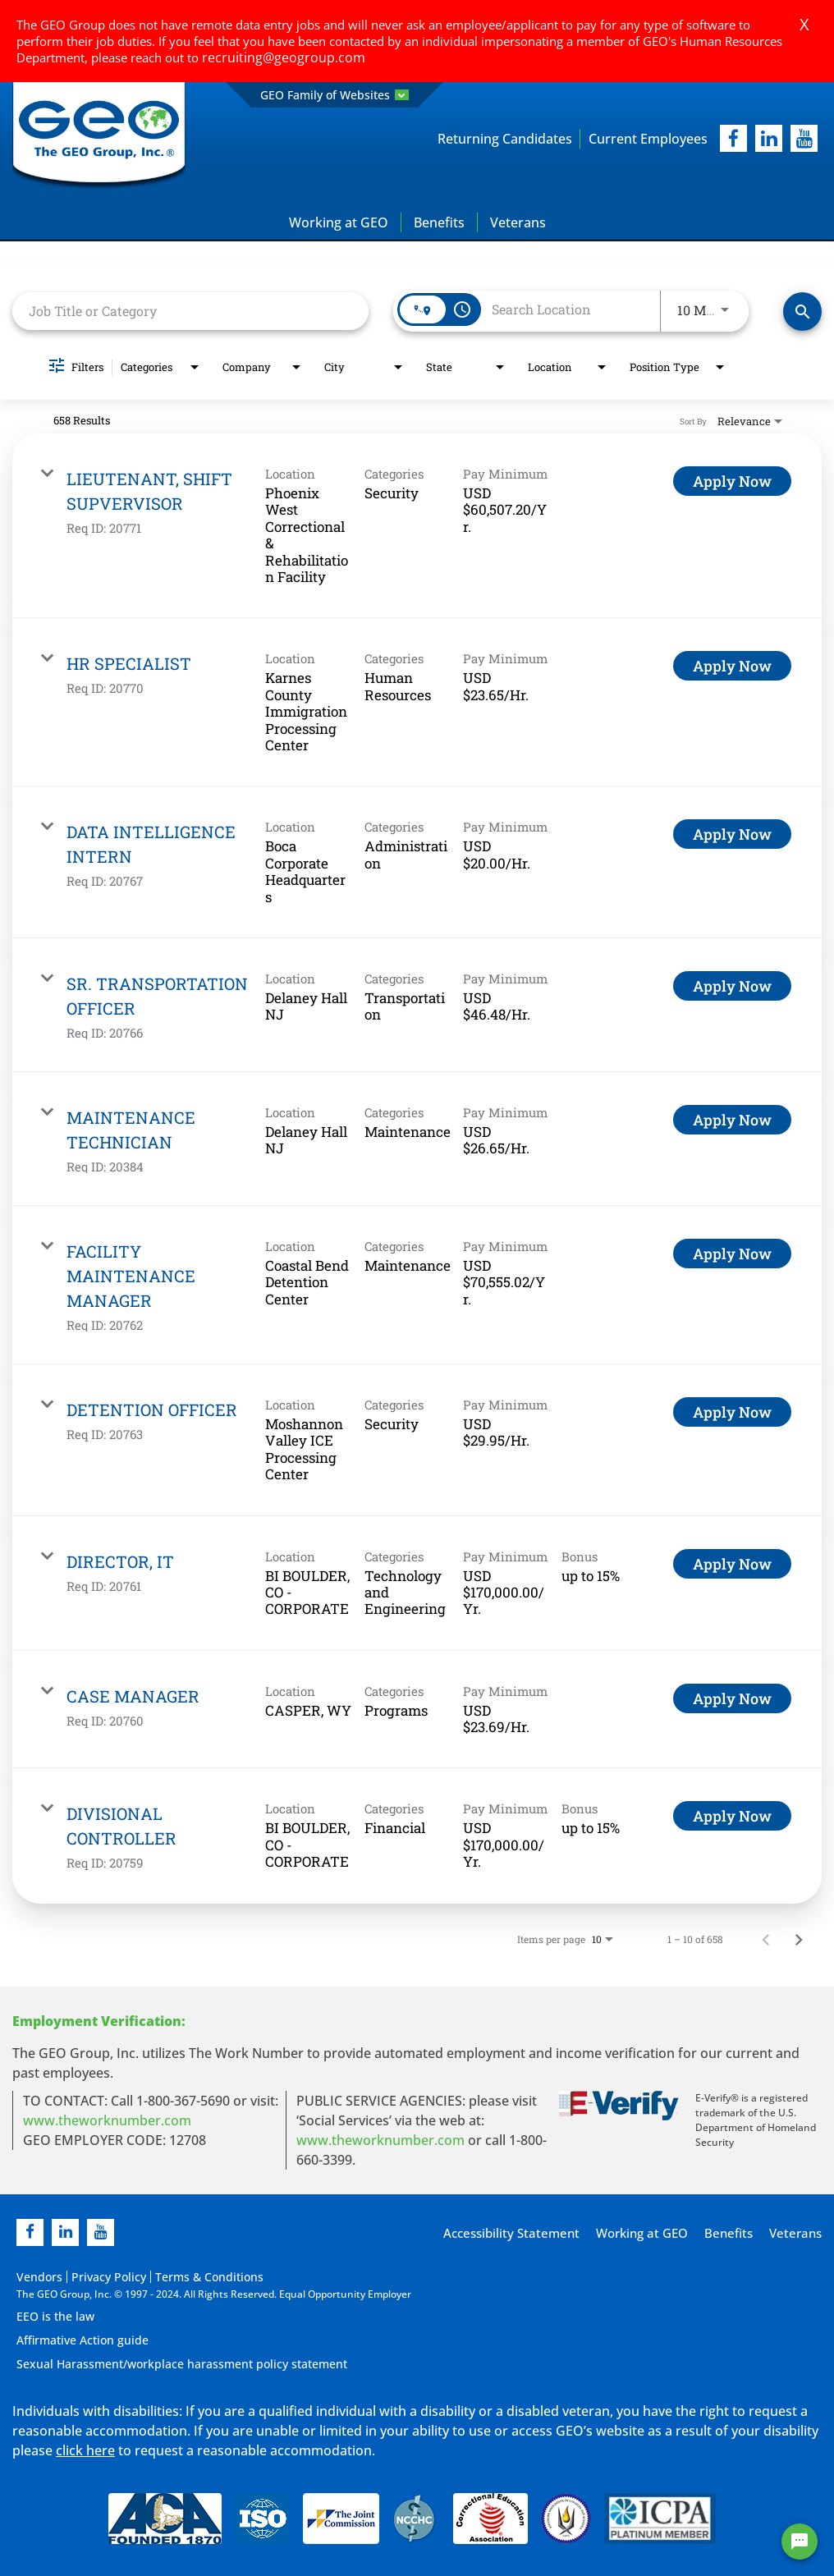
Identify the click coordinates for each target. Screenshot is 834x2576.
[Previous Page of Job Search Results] (765, 1939)
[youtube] (804, 139)
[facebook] (733, 139)
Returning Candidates (481, 139)
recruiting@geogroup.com (275, 57)
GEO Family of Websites (334, 95)
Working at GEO (338, 223)
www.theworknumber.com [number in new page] (380, 2140)
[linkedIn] (768, 139)
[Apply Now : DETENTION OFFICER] (732, 1413)
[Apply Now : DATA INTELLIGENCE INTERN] (732, 835)
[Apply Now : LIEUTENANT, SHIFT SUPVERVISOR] (732, 482)
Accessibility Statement (525, 2233)
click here (85, 2448)
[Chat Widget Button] (799, 2541)
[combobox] (190, 311)
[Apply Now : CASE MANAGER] (732, 1698)
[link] (417, 526)
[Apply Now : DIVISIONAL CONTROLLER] (732, 1816)
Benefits (439, 223)
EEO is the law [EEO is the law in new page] (49, 2316)
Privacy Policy (95, 2276)
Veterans (518, 223)
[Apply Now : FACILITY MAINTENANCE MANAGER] (732, 1254)
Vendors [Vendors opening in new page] (35, 2276)
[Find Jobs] (802, 312)
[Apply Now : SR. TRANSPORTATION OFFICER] (732, 987)
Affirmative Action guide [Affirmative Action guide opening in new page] (73, 2339)
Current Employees (641, 139)
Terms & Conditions (181, 2276)
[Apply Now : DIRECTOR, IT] (732, 1564)
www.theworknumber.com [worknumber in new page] (107, 2120)
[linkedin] (65, 2232)
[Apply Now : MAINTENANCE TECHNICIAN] (732, 1120)
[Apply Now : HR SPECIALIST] (732, 666)
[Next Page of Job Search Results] (798, 1939)
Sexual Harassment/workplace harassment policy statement (159, 2362)
